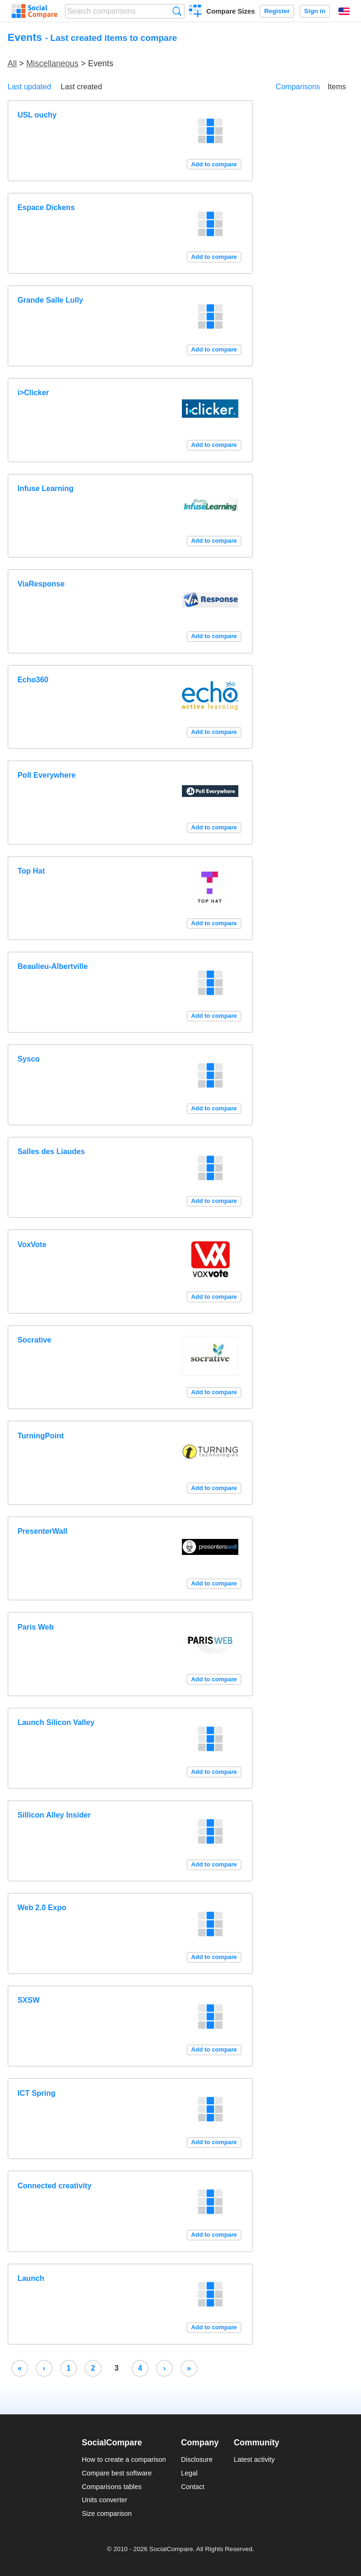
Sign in (314, 11)
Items (337, 87)
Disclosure (196, 2459)
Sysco (28, 1059)
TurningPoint (40, 1436)
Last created (81, 87)
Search (177, 11)
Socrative (34, 1340)
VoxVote (32, 1245)
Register (277, 11)
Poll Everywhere (46, 775)
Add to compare (214, 164)
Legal (189, 2473)
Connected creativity (54, 2186)
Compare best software (117, 2473)
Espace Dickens (46, 207)
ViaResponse (40, 584)
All (12, 63)
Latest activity (254, 2459)
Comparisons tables (111, 2486)
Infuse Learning (45, 488)
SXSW (28, 2000)
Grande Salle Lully (50, 300)
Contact (192, 2486)
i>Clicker (33, 393)
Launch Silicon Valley (55, 1722)
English (344, 11)
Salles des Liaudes (51, 1151)
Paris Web (35, 1627)
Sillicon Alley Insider (54, 1815)
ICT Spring (36, 2093)
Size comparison (107, 2513)
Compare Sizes (230, 11)
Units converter (104, 2500)
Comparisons (298, 87)
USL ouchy (36, 115)
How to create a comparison (124, 2459)
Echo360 (32, 680)
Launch (30, 2278)
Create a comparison (195, 12)
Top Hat (31, 871)
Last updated (29, 87)
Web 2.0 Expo (41, 1908)
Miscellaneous (52, 63)
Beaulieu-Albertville (52, 966)
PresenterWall (42, 1531)
